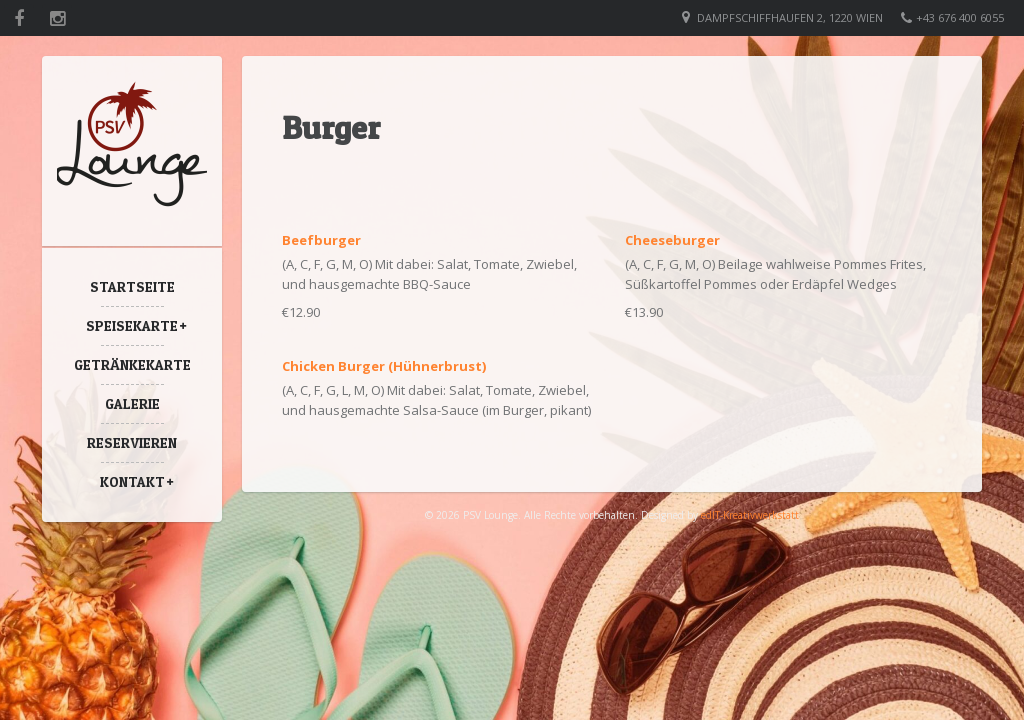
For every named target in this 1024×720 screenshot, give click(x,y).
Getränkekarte (132, 364)
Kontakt (132, 481)
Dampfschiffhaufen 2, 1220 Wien (790, 17)
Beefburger (321, 240)
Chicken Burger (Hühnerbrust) (384, 366)
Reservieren (132, 442)
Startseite (132, 286)
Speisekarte (132, 325)
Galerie (132, 403)
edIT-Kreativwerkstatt (750, 515)
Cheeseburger (672, 240)
